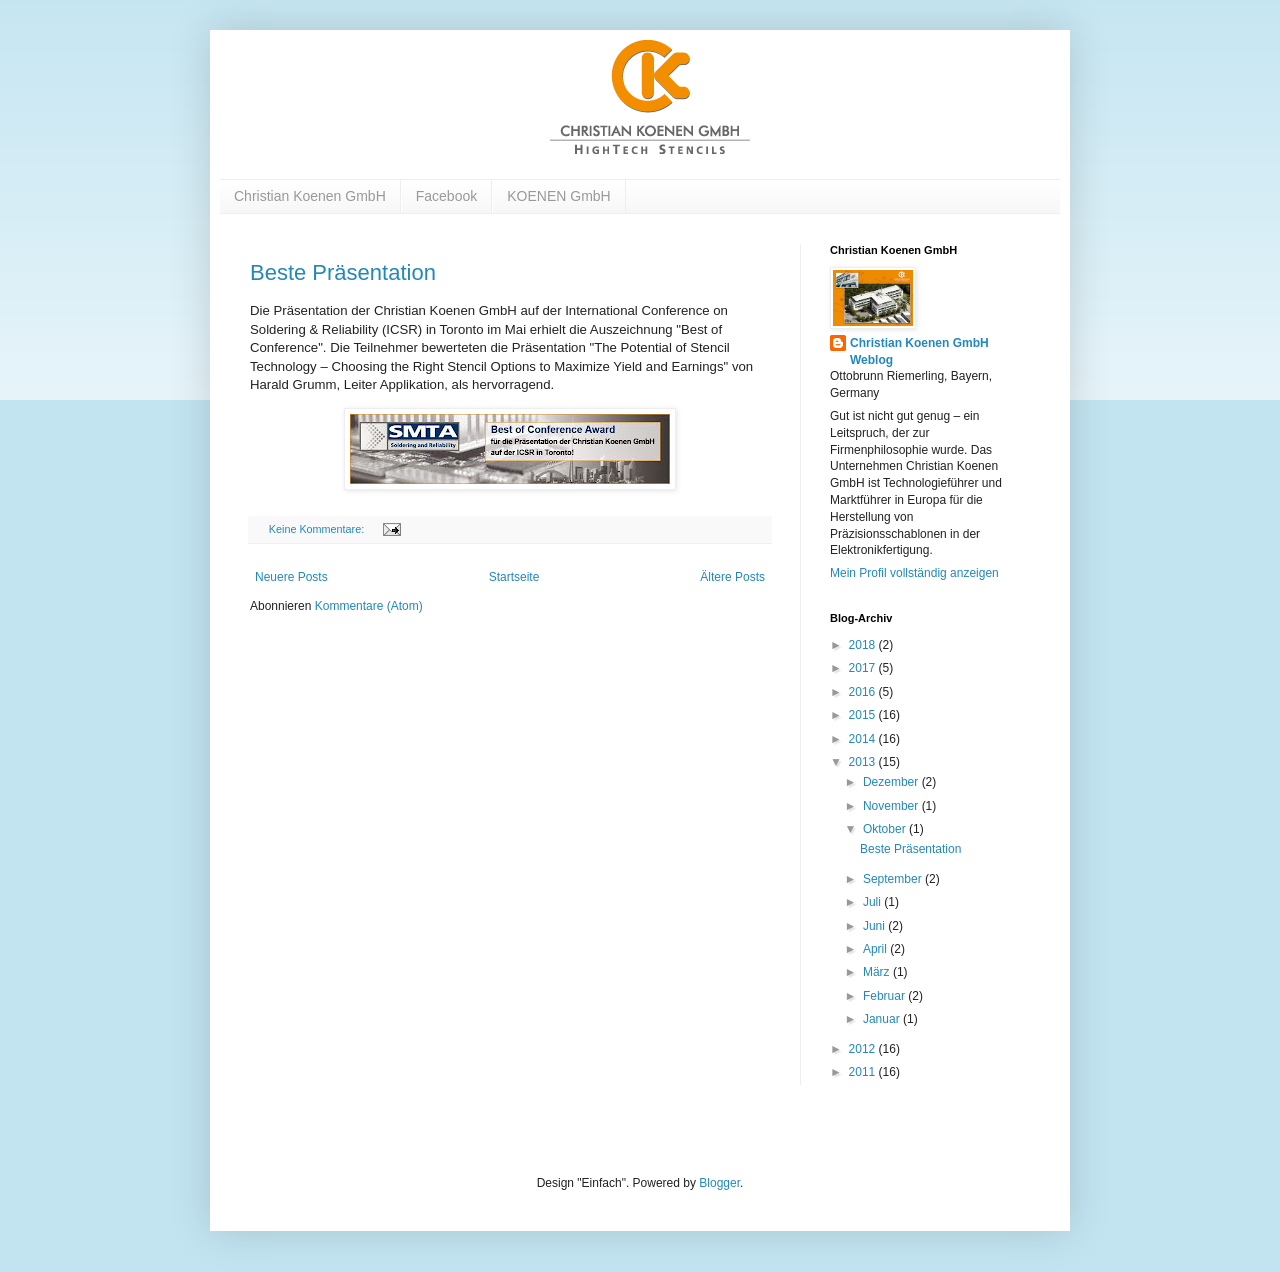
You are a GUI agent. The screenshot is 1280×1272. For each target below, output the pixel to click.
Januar (883, 1019)
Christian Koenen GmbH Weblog (919, 351)
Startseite (514, 577)
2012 (864, 1049)
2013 (864, 762)
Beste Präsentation (343, 272)
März (878, 972)
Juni (875, 926)
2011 (864, 1072)
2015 (864, 715)
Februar (885, 996)
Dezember (892, 782)
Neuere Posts (291, 577)
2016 (864, 692)
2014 (864, 739)
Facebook (446, 196)
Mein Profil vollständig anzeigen (914, 573)
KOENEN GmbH (558, 196)
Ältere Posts (732, 577)
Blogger (719, 1183)
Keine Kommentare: (318, 529)
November (892, 806)
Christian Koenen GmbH (310, 196)
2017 (864, 668)
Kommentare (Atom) (369, 606)
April (876, 949)
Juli (873, 902)
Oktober (886, 829)
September (894, 879)
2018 (864, 645)
